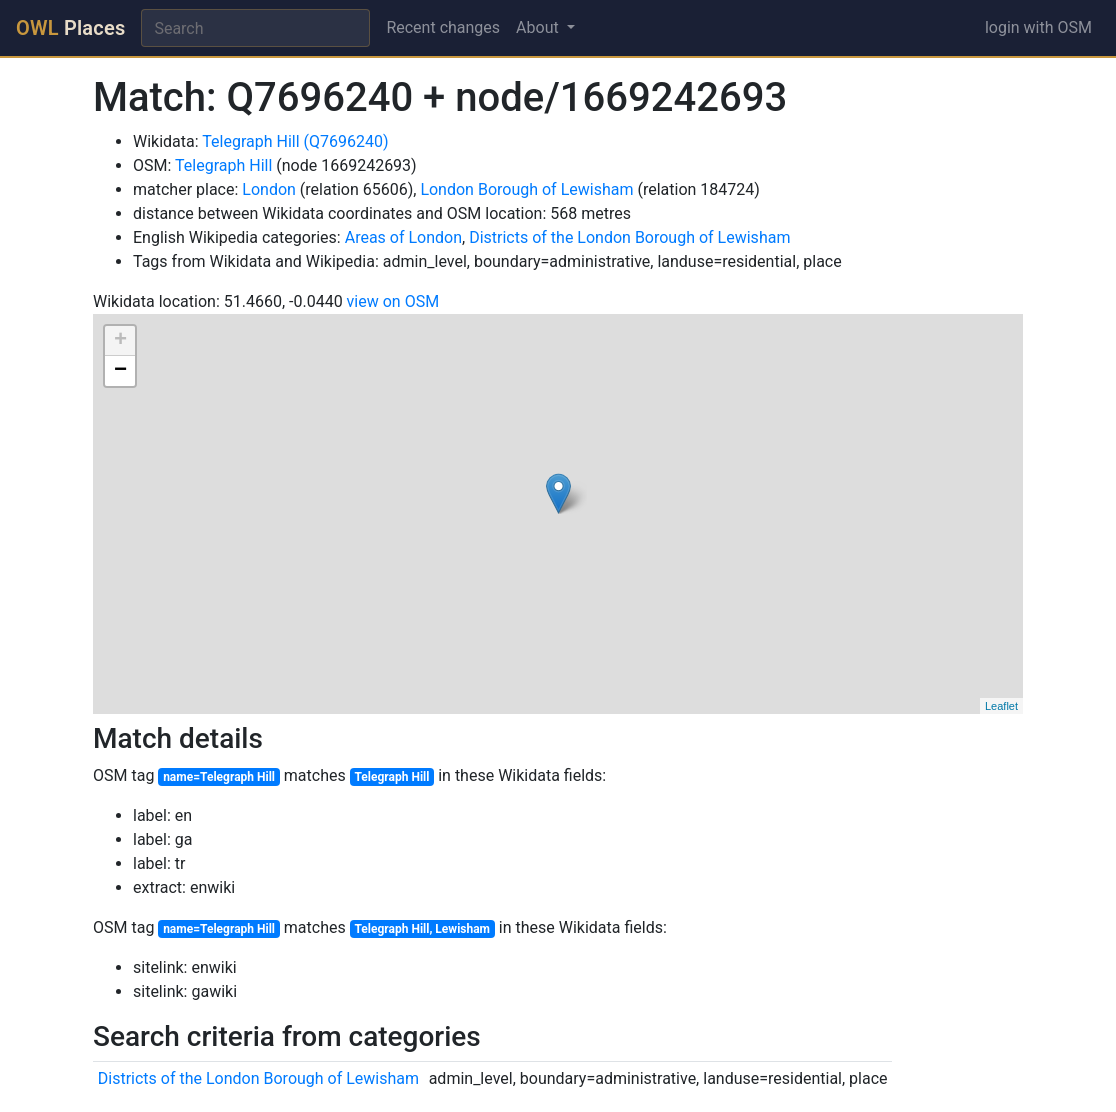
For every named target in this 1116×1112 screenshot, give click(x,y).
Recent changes (443, 27)
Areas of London (403, 237)
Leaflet (1001, 706)
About (539, 27)
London (269, 189)
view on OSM (393, 301)
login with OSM (1038, 27)
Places (70, 28)
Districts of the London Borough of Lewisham (629, 237)
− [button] (120, 371)
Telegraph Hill (223, 165)
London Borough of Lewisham (526, 189)
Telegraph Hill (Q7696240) (295, 141)
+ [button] (120, 341)
